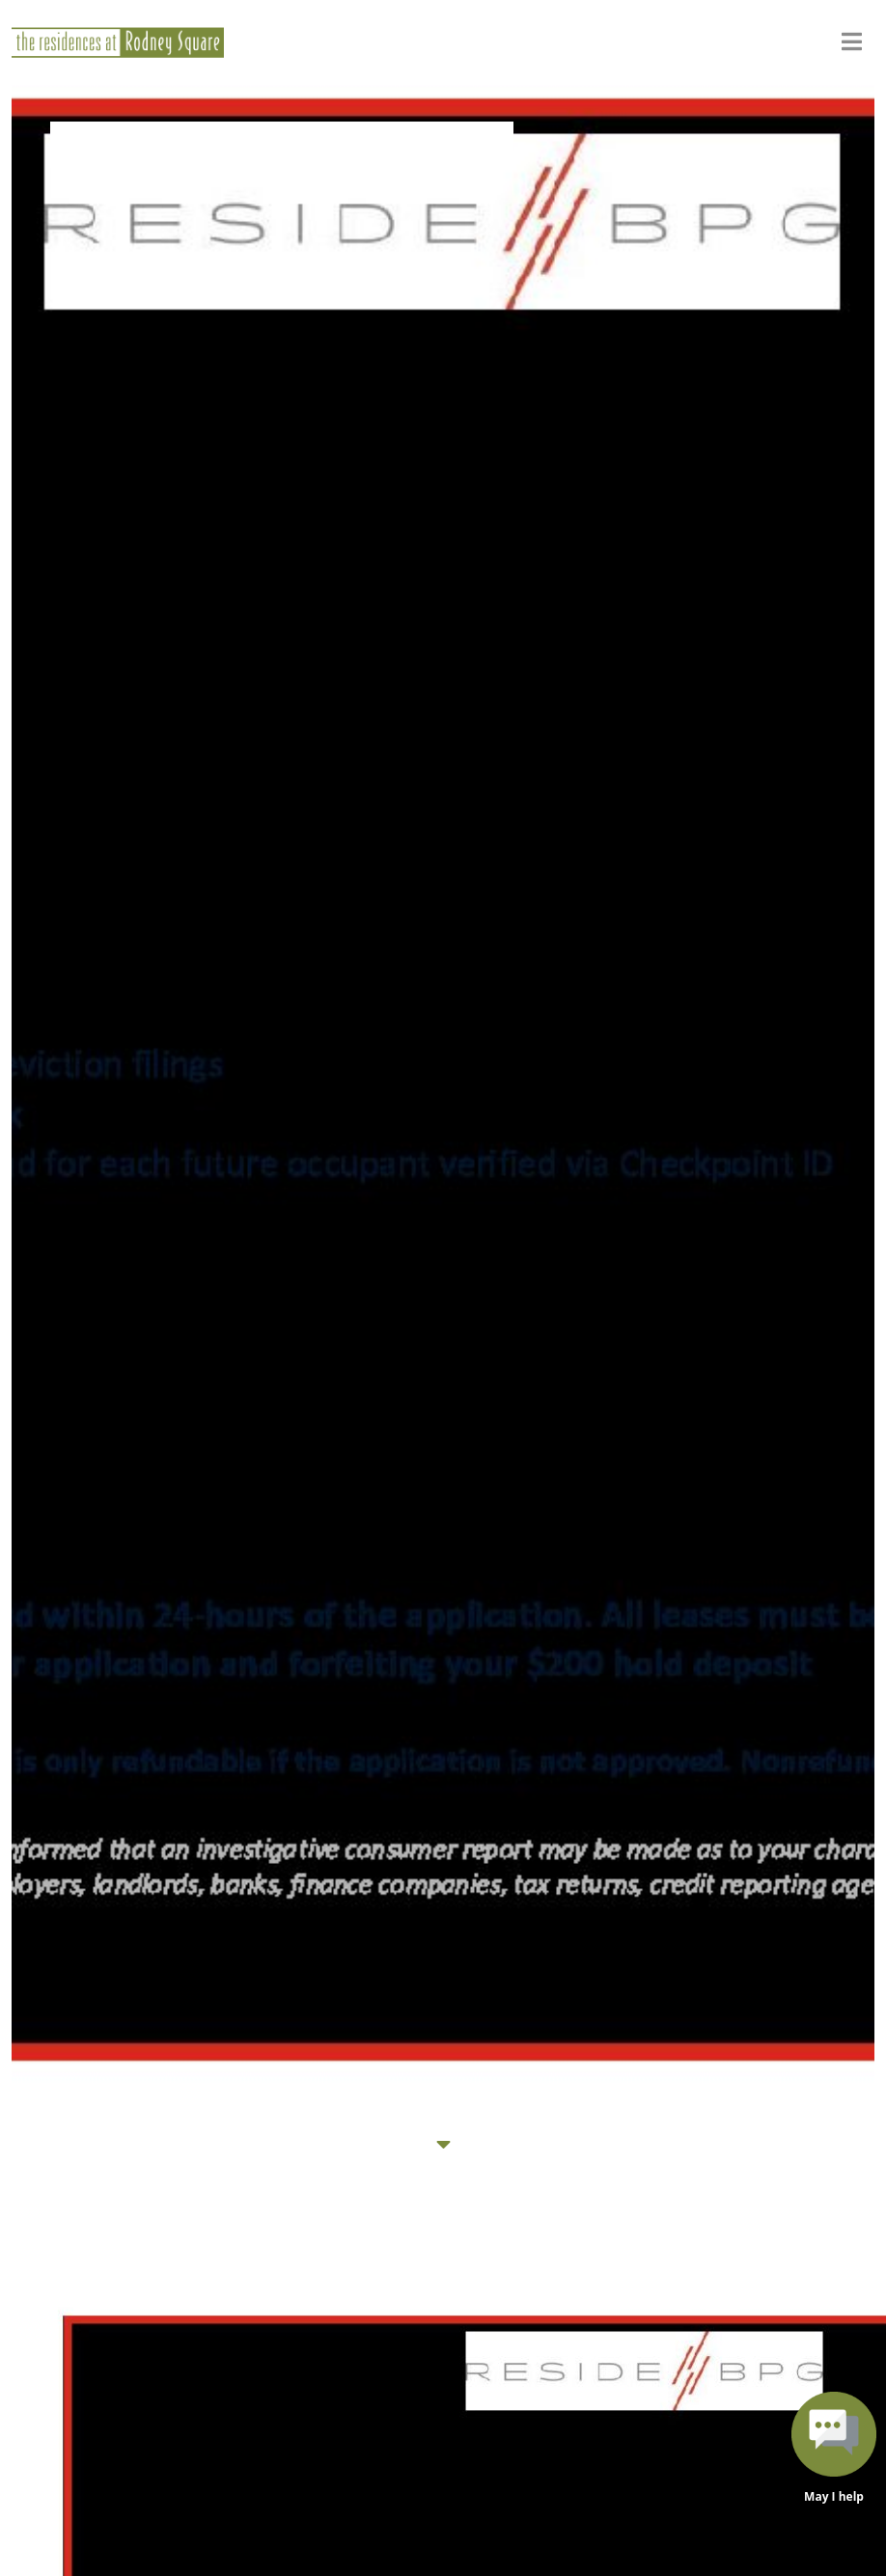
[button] (833, 2450)
